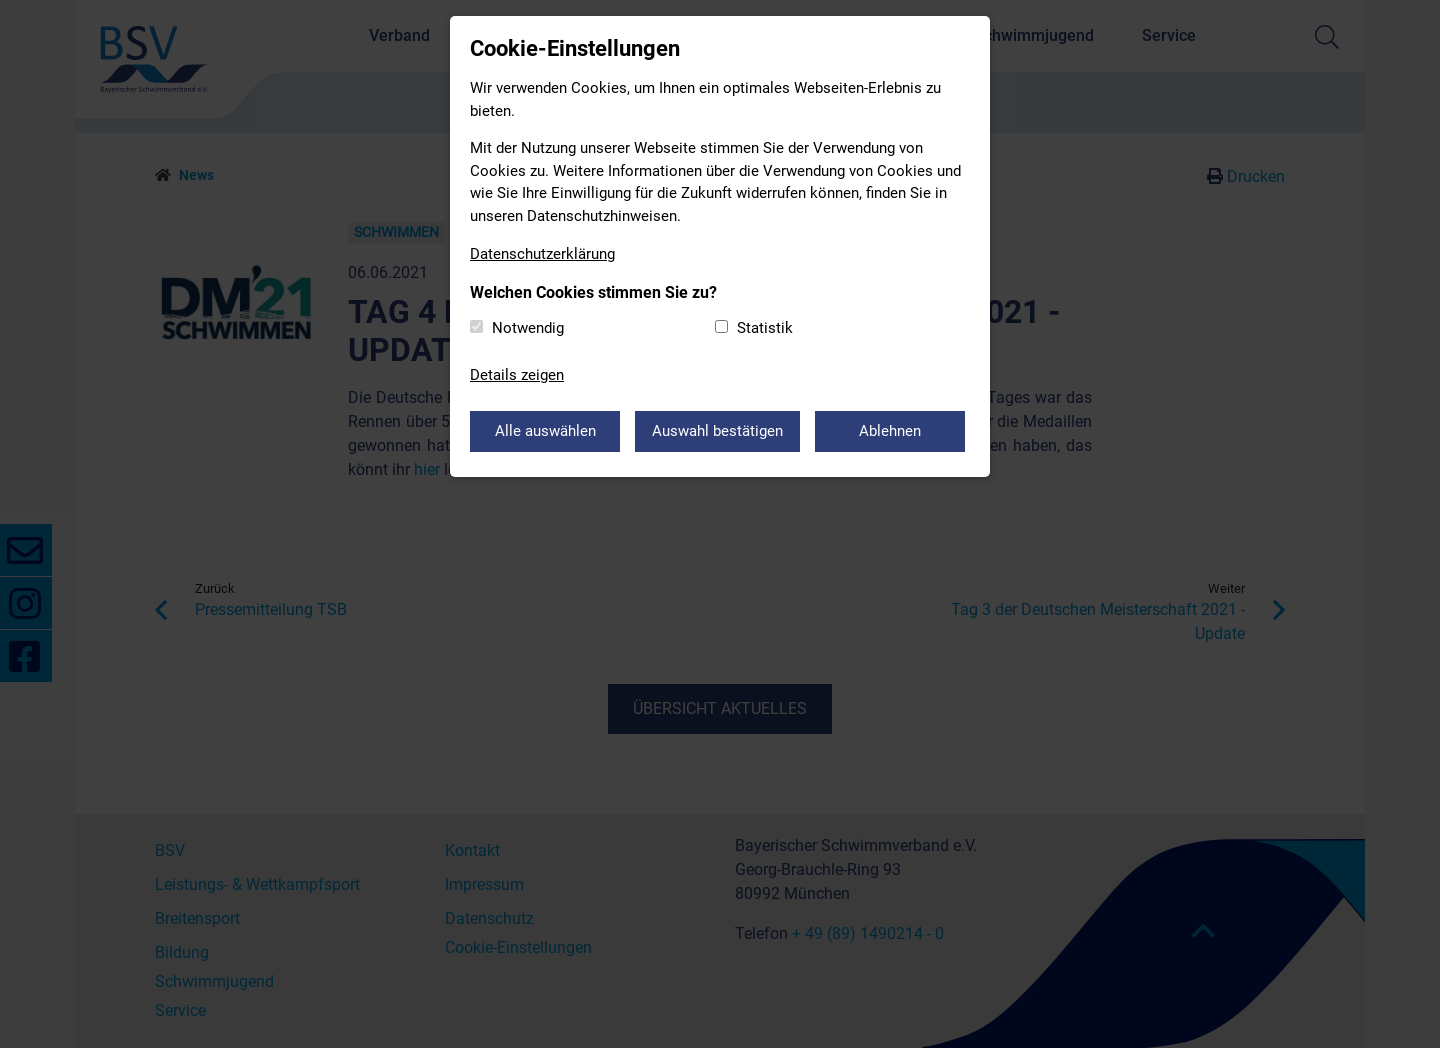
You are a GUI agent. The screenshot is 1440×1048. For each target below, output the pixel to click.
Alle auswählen (545, 431)
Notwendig (528, 328)
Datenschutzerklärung (542, 254)
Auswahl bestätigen (717, 431)
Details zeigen (517, 375)
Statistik (765, 328)
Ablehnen (890, 431)
